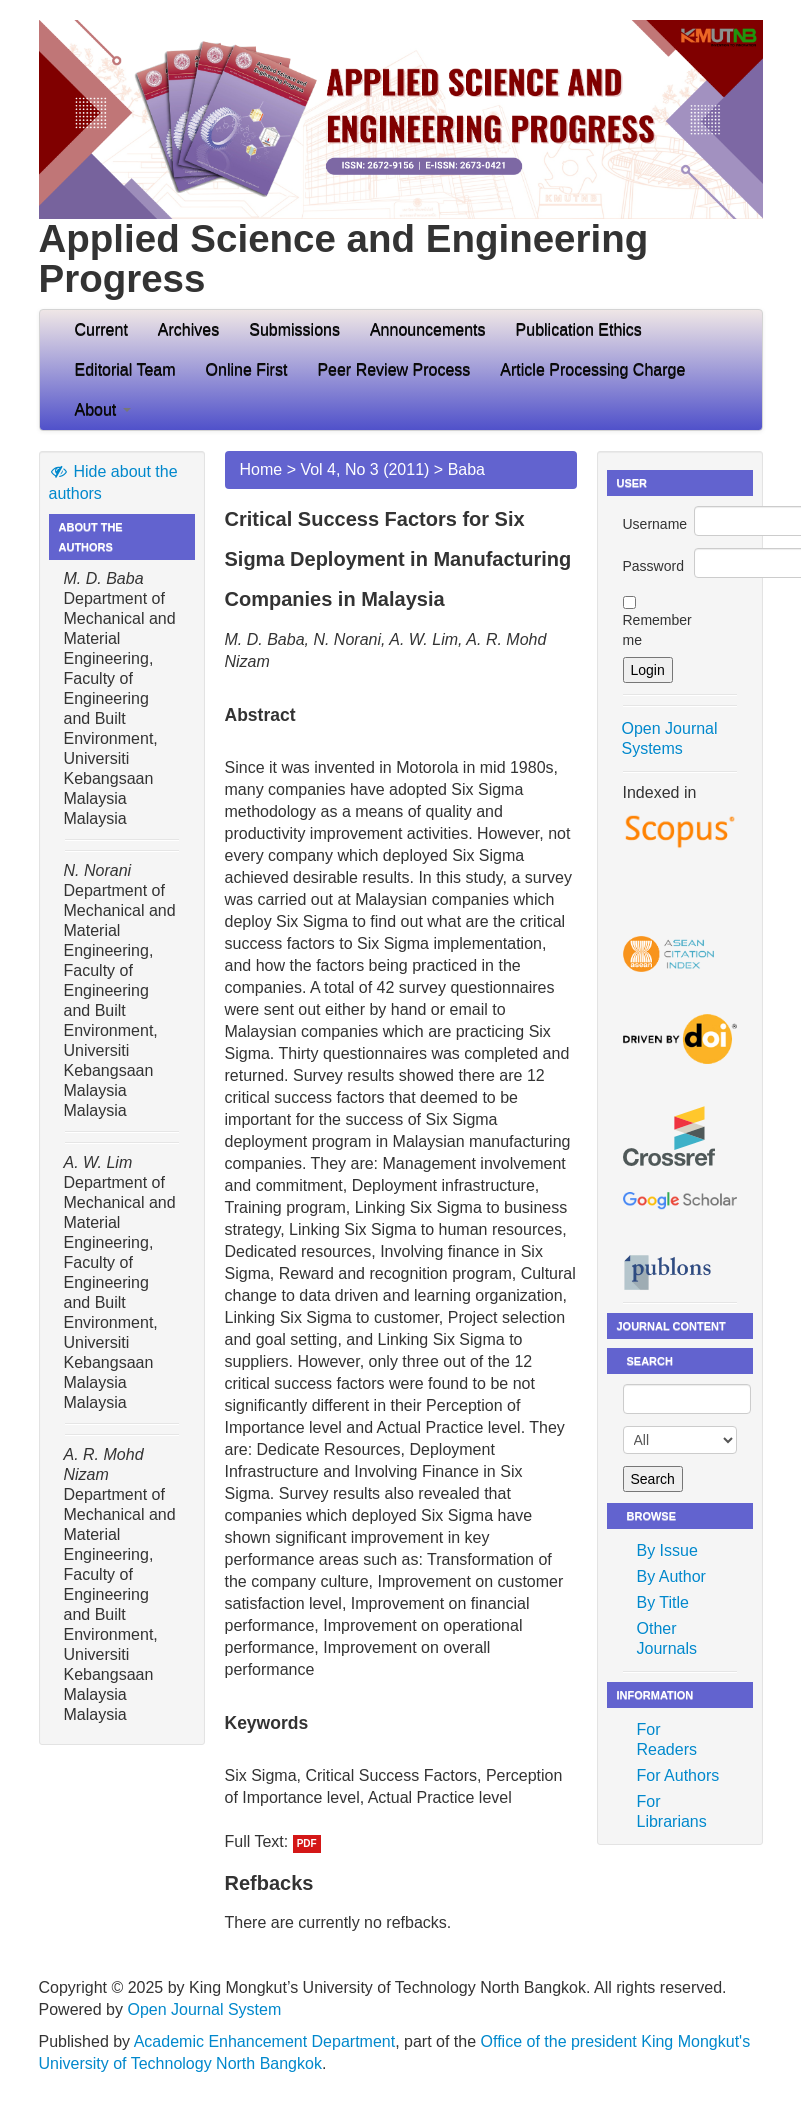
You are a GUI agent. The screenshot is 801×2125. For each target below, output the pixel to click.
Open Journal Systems (670, 738)
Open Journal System (204, 2009)
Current (101, 329)
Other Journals (667, 1638)
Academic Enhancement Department (264, 2041)
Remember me (657, 630)
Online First (247, 369)
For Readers (667, 1739)
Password (653, 566)
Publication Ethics (579, 329)
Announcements (428, 329)
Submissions (294, 329)
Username (655, 524)
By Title (663, 1602)
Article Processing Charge (592, 369)
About (103, 409)
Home (261, 469)
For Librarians (672, 1811)
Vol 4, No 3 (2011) (364, 469)
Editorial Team (125, 369)
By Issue (667, 1550)
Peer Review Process (393, 369)
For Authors (678, 1775)
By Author (671, 1576)
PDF (307, 1843)
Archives (188, 329)
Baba (466, 469)
